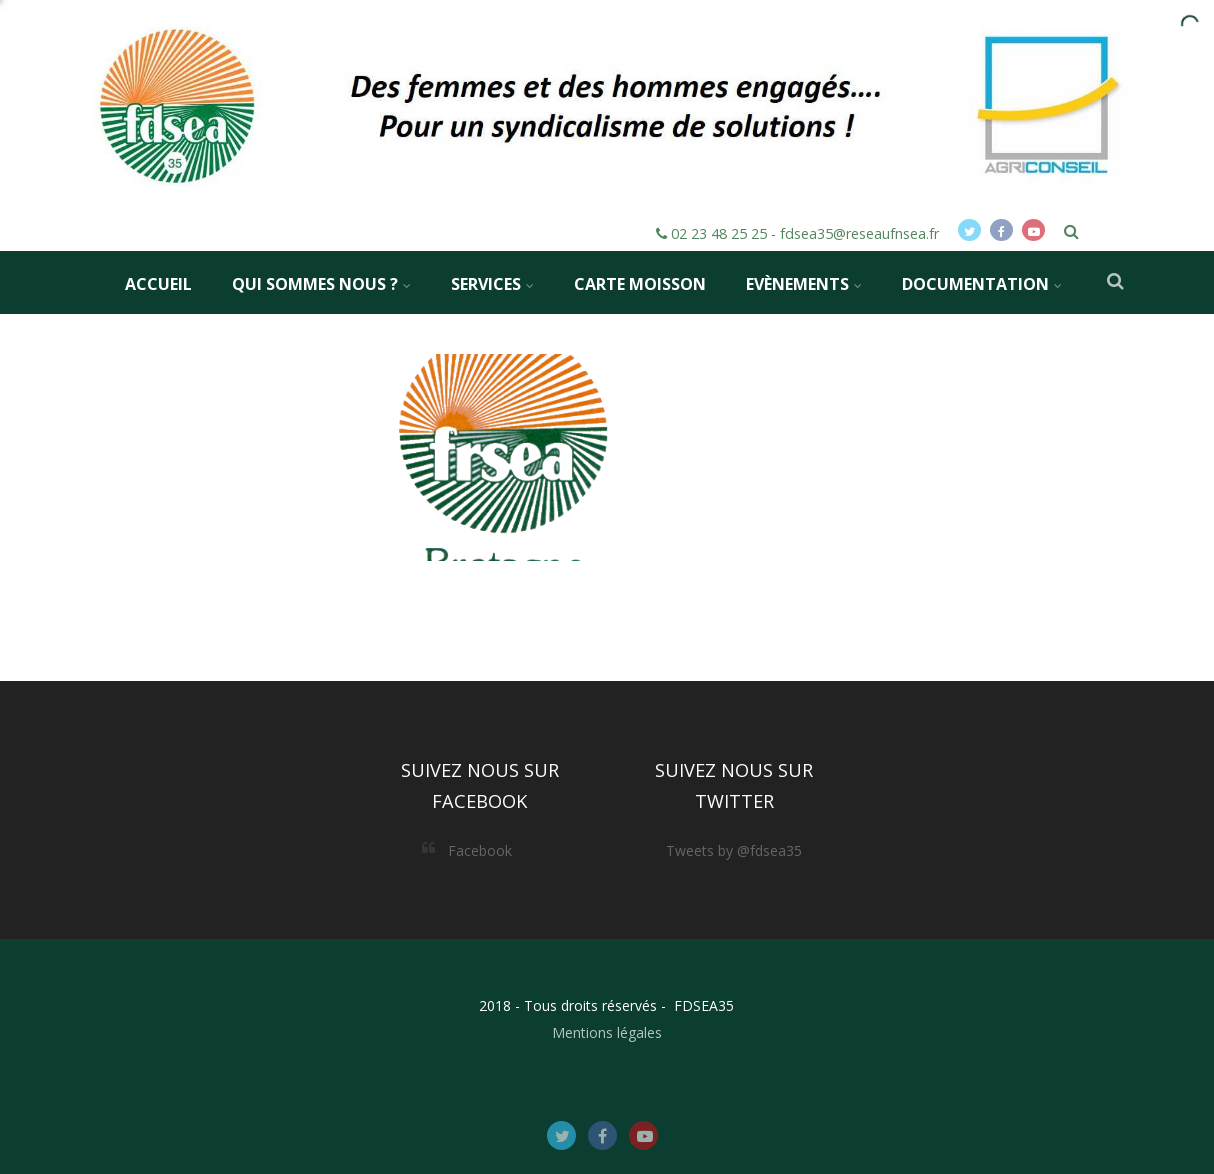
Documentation (982, 284)
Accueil (158, 284)
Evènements (804, 284)
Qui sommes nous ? (321, 284)
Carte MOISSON (640, 284)
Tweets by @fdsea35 (734, 850)
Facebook (480, 850)
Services (492, 284)
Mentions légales (607, 1032)
